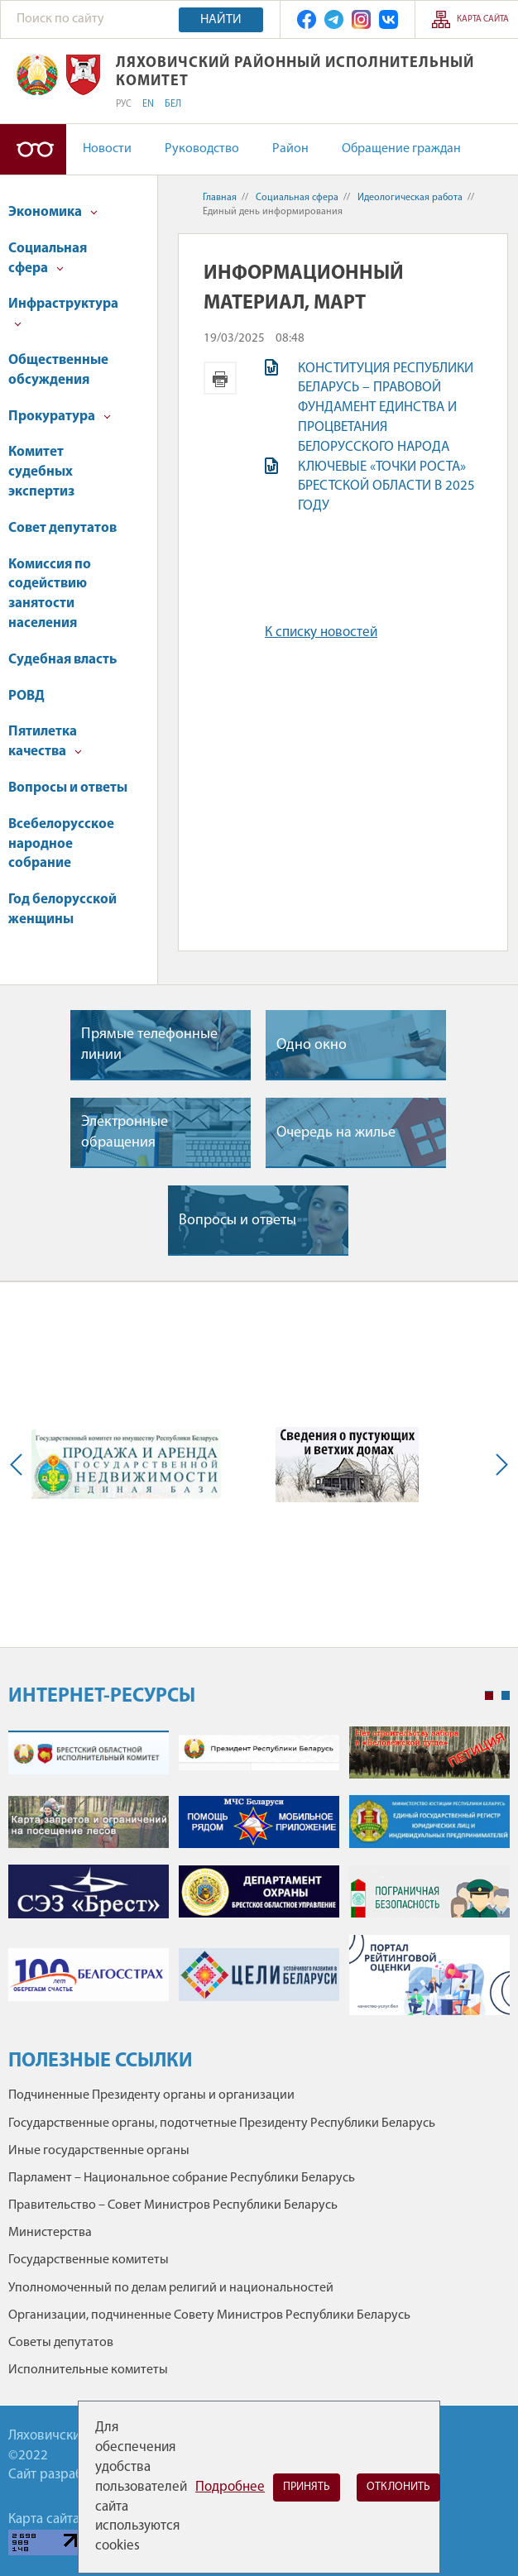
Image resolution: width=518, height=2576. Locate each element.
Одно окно (311, 1045)
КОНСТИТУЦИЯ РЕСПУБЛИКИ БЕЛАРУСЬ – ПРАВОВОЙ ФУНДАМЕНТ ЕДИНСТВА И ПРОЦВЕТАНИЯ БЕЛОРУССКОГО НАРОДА (385, 408)
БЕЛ (173, 104)
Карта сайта (483, 19)
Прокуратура (59, 416)
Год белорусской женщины (62, 909)
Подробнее (230, 2487)
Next (498, 1464)
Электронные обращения (124, 1132)
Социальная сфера (47, 258)
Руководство (202, 149)
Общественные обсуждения (58, 370)
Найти (221, 19)
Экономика (53, 212)
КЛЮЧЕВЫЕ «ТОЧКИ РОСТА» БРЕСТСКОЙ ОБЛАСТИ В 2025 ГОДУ (386, 487)
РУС (124, 104)
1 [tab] (489, 1696)
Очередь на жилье (336, 1133)
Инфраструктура (63, 312)
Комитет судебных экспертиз (41, 472)
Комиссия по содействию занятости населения (49, 594)
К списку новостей (321, 632)
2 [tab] (505, 1696)
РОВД (26, 696)
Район (290, 149)
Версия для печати (220, 378)
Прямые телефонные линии (149, 1045)
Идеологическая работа (410, 198)
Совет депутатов (62, 528)
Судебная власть (62, 660)
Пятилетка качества (45, 742)
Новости (107, 149)
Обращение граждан (401, 149)
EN (148, 104)
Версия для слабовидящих (33, 149)
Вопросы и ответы (67, 788)
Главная (220, 198)
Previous (20, 1464)
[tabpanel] (259, 1879)
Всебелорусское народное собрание (61, 844)
